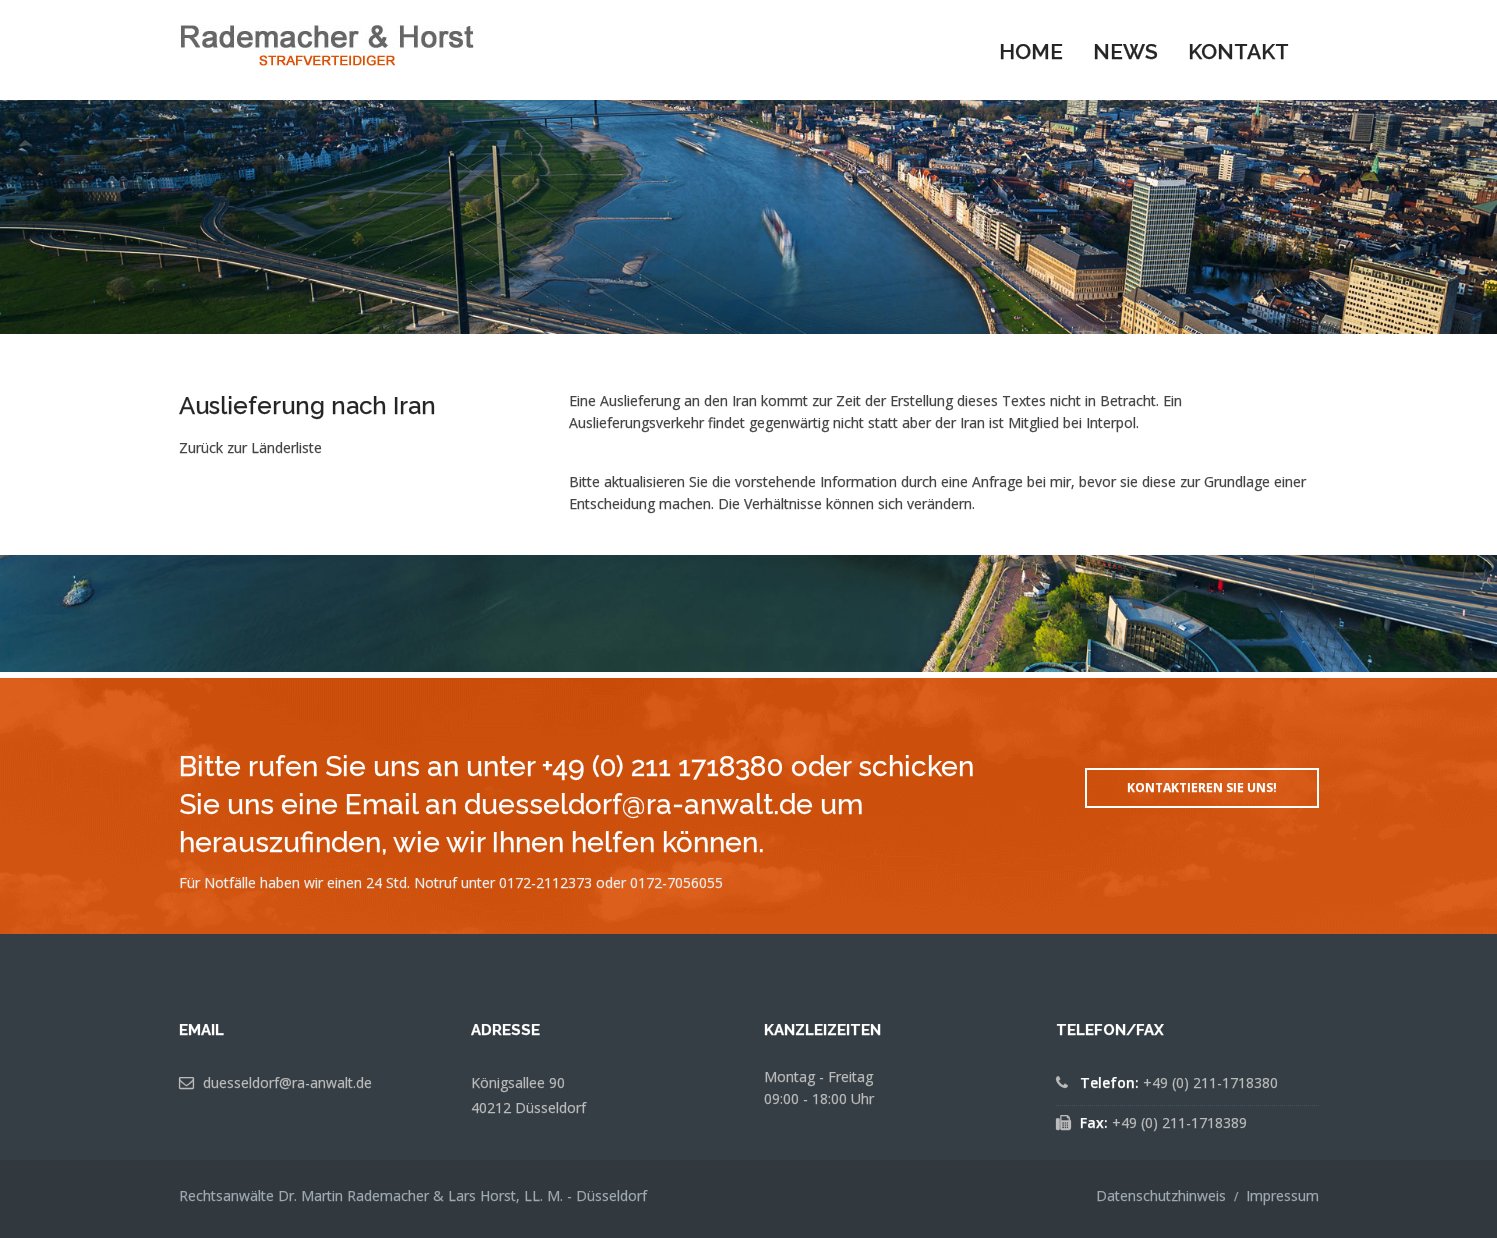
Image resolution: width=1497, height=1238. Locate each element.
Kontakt (1238, 51)
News (1125, 51)
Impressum (1282, 1195)
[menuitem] (1031, 50)
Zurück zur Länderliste (250, 447)
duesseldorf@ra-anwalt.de (287, 1082)
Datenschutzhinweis (1161, 1195)
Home (1031, 51)
